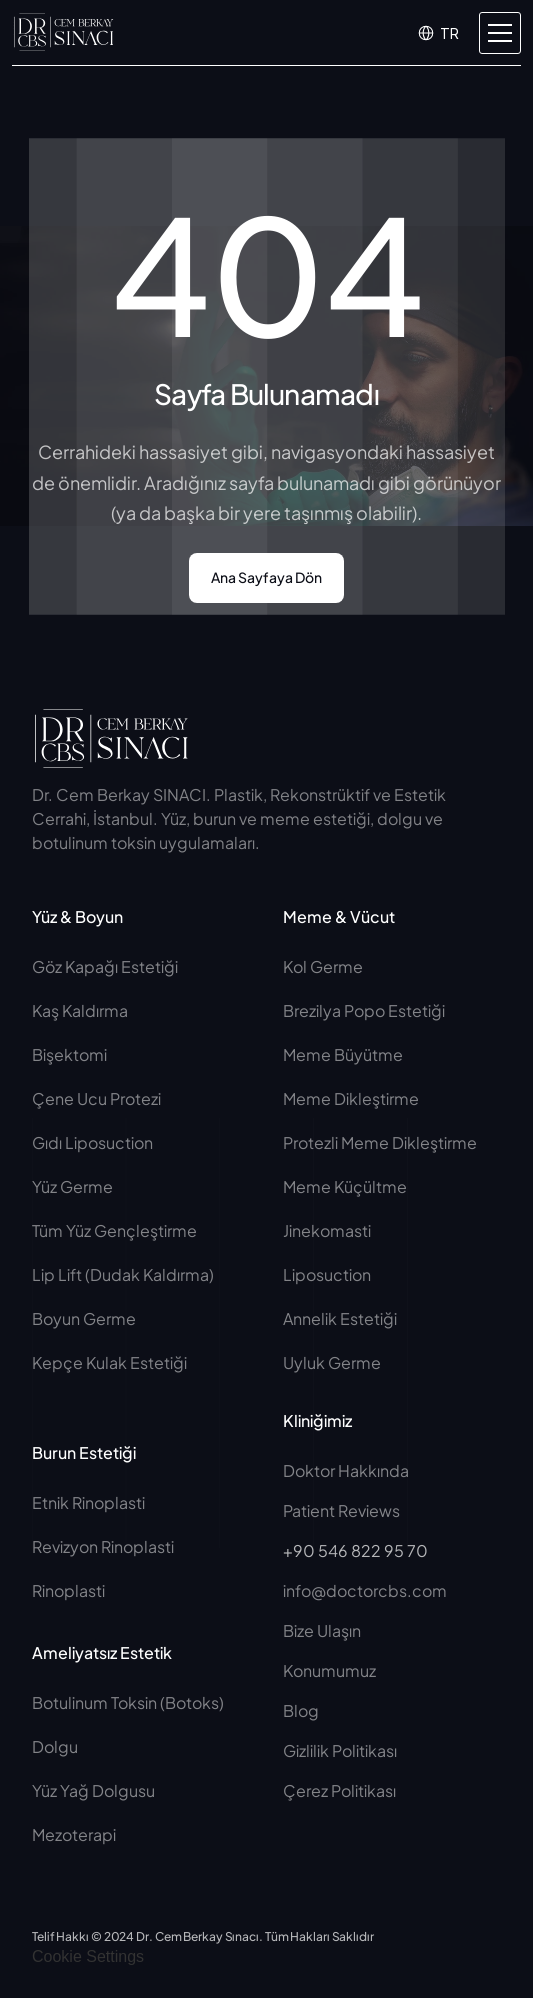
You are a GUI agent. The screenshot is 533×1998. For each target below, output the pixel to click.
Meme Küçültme (345, 1186)
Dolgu (55, 1746)
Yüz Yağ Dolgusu (93, 1790)
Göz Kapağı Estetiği (105, 966)
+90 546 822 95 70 (355, 1550)
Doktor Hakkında (346, 1470)
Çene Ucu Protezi (96, 1098)
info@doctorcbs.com (365, 1590)
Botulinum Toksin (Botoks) (128, 1702)
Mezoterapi (74, 1834)
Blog (301, 1710)
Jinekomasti (327, 1230)
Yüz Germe (72, 1186)
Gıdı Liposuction (92, 1142)
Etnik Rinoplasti (88, 1502)
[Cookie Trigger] (88, 1957)
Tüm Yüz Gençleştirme (114, 1230)
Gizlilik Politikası (340, 1750)
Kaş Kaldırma (80, 1010)
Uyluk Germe (333, 1362)
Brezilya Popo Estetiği (364, 1010)
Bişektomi (69, 1054)
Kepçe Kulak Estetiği (109, 1362)
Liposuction (327, 1274)
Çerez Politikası (339, 1790)
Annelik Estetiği (340, 1318)
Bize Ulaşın (322, 1630)
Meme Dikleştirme (351, 1098)
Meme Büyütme (343, 1054)
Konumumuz (329, 1670)
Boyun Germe (84, 1318)
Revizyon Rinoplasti (103, 1546)
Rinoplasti (68, 1590)
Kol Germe (323, 966)
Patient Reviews (341, 1510)
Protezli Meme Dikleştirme (380, 1142)
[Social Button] (345, 731)
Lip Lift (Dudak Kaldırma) (123, 1274)
